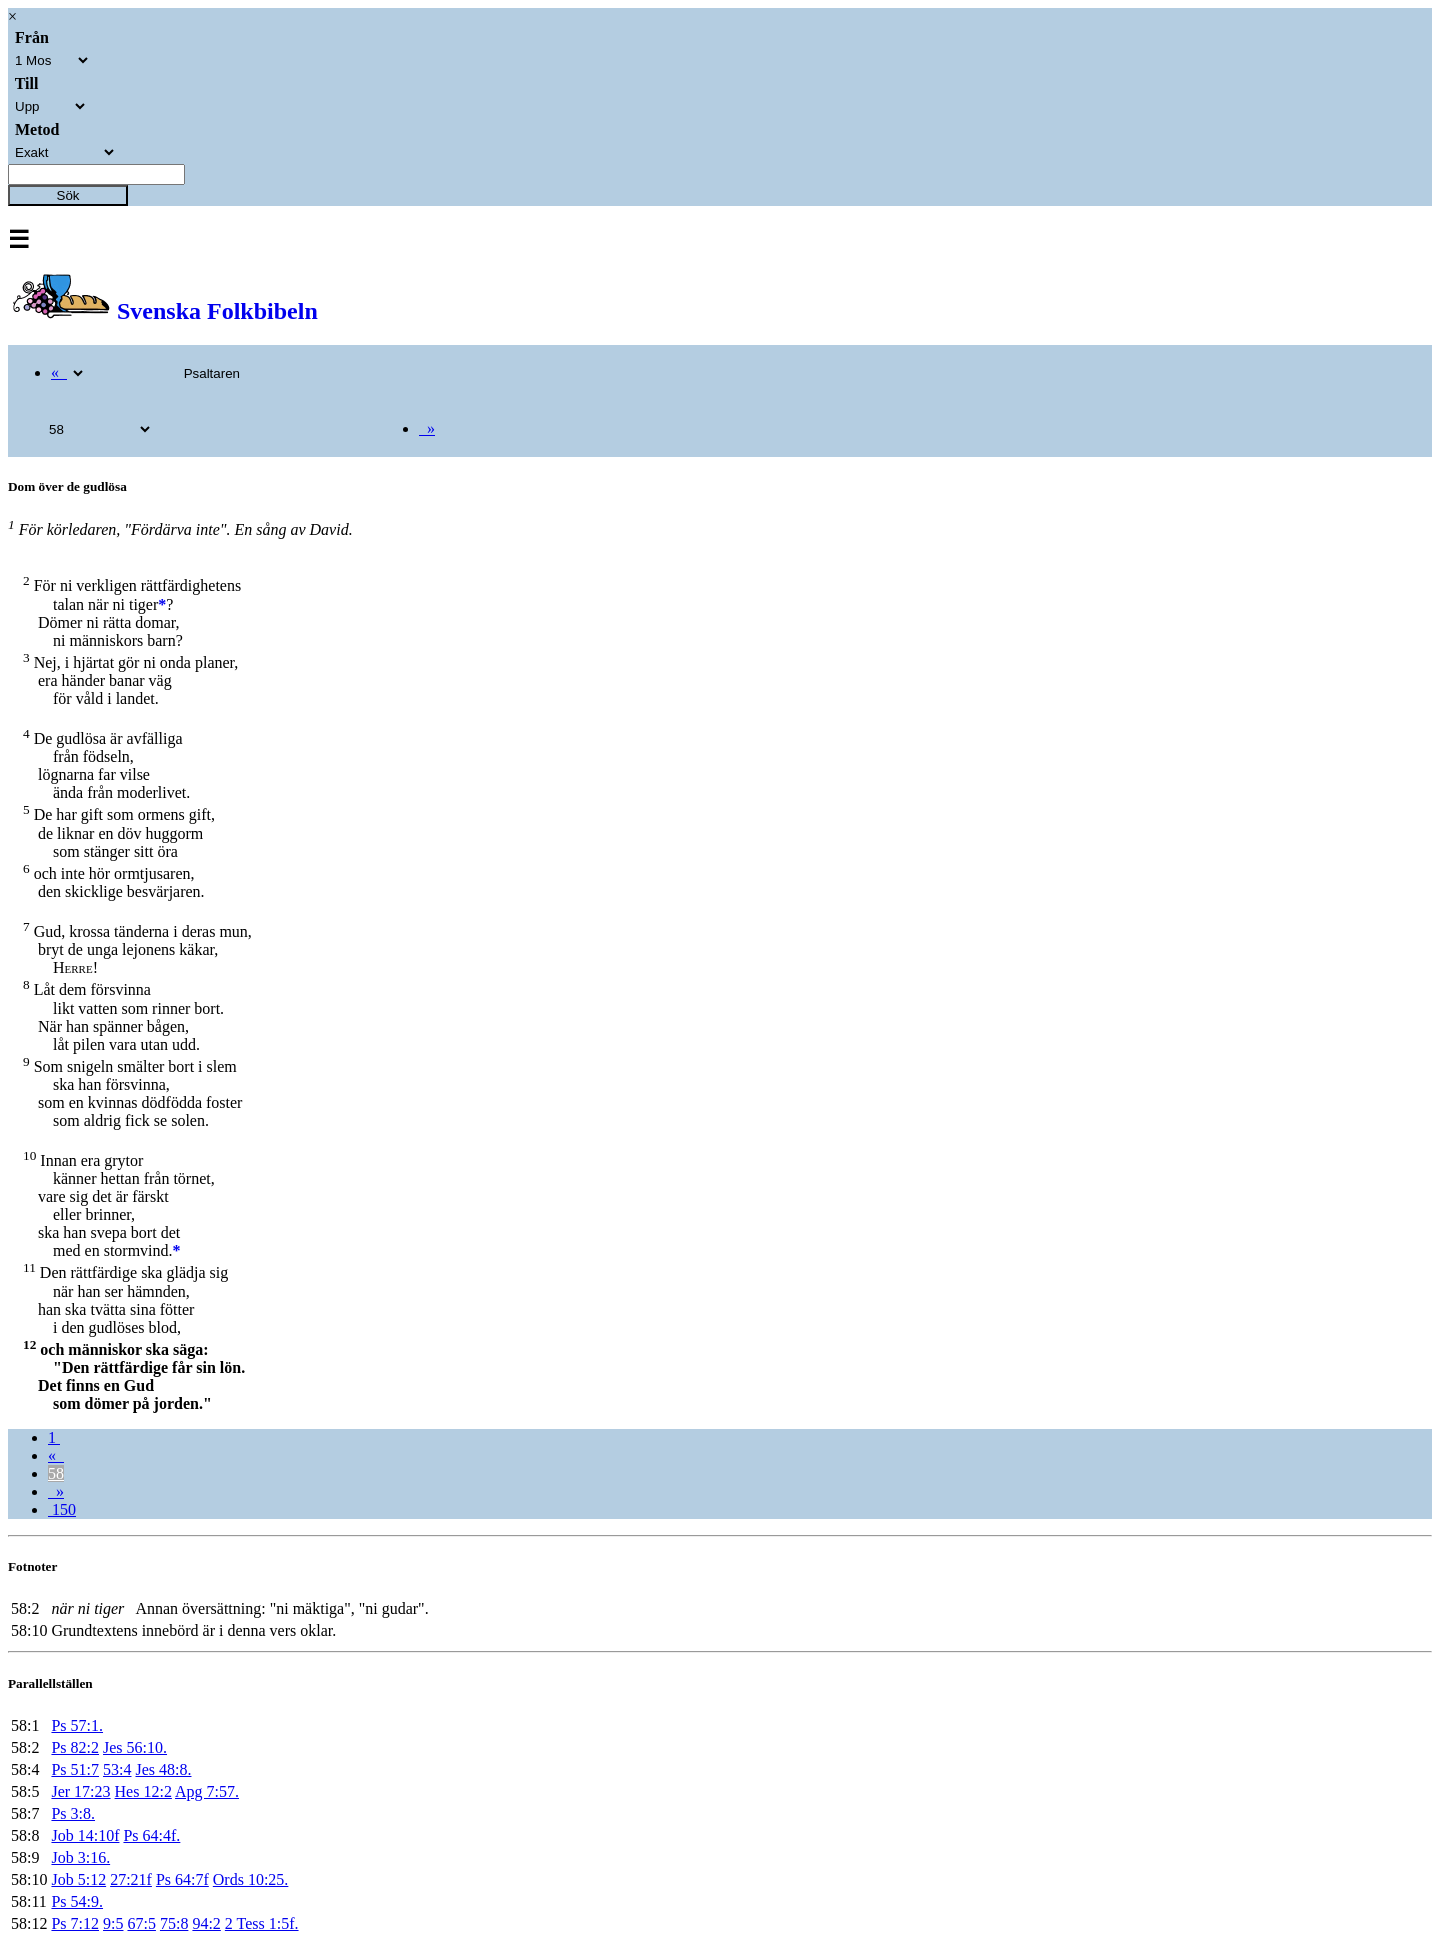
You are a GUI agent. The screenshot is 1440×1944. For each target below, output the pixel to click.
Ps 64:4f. (151, 1835)
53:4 (117, 1769)
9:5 (113, 1923)
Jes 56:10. (135, 1747)
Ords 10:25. (251, 1879)
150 (62, 1509)
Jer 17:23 (80, 1791)
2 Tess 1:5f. (262, 1923)
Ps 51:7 (75, 1769)
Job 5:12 (78, 1879)
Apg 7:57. (207, 1791)
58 (56, 1473)
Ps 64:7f (182, 1879)
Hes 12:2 (143, 1791)
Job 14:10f (85, 1835)
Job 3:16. (80, 1857)
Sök (68, 195)
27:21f (131, 1879)
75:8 (174, 1923)
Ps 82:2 (75, 1747)
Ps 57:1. (77, 1725)
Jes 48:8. (163, 1769)
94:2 (206, 1923)
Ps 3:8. (73, 1813)
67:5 (141, 1923)
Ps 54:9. (77, 1901)
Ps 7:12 (75, 1923)
